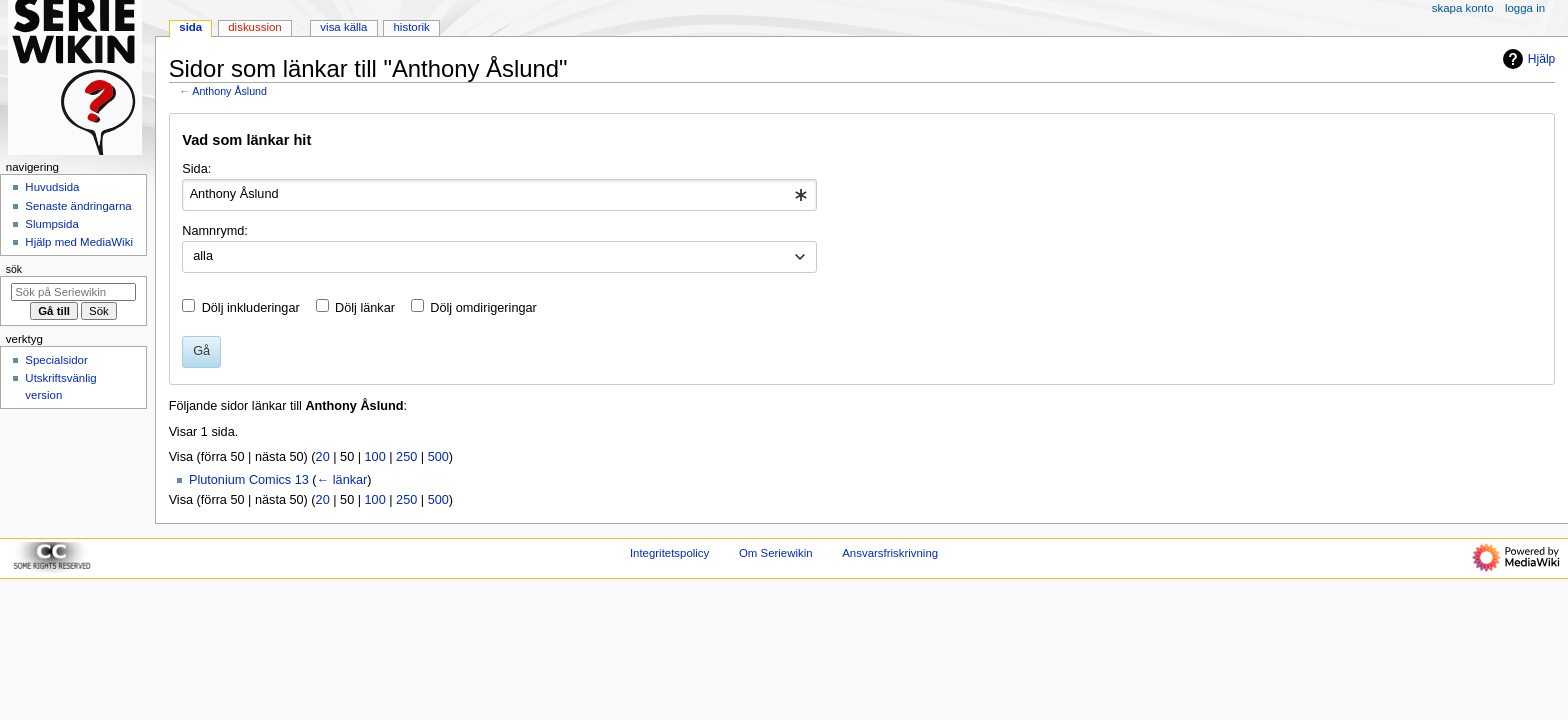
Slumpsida (51, 224)
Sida (190, 27)
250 (406, 457)
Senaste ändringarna (78, 206)
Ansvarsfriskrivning (890, 553)
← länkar (342, 480)
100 (375, 457)
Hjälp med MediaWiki (79, 242)
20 (323, 457)
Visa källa (343, 27)
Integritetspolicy (669, 553)
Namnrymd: (215, 231)
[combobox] (499, 195)
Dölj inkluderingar (251, 308)
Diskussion (254, 27)
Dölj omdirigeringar (483, 308)
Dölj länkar (365, 308)
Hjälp (1526, 59)
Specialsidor (56, 360)
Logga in (1525, 8)
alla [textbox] (203, 256)
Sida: (196, 169)
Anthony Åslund (229, 91)
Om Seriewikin (776, 553)
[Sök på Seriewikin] (73, 292)
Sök (14, 269)
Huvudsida (52, 187)
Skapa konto (1463, 8)
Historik (412, 27)
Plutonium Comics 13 (249, 480)
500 (438, 457)
